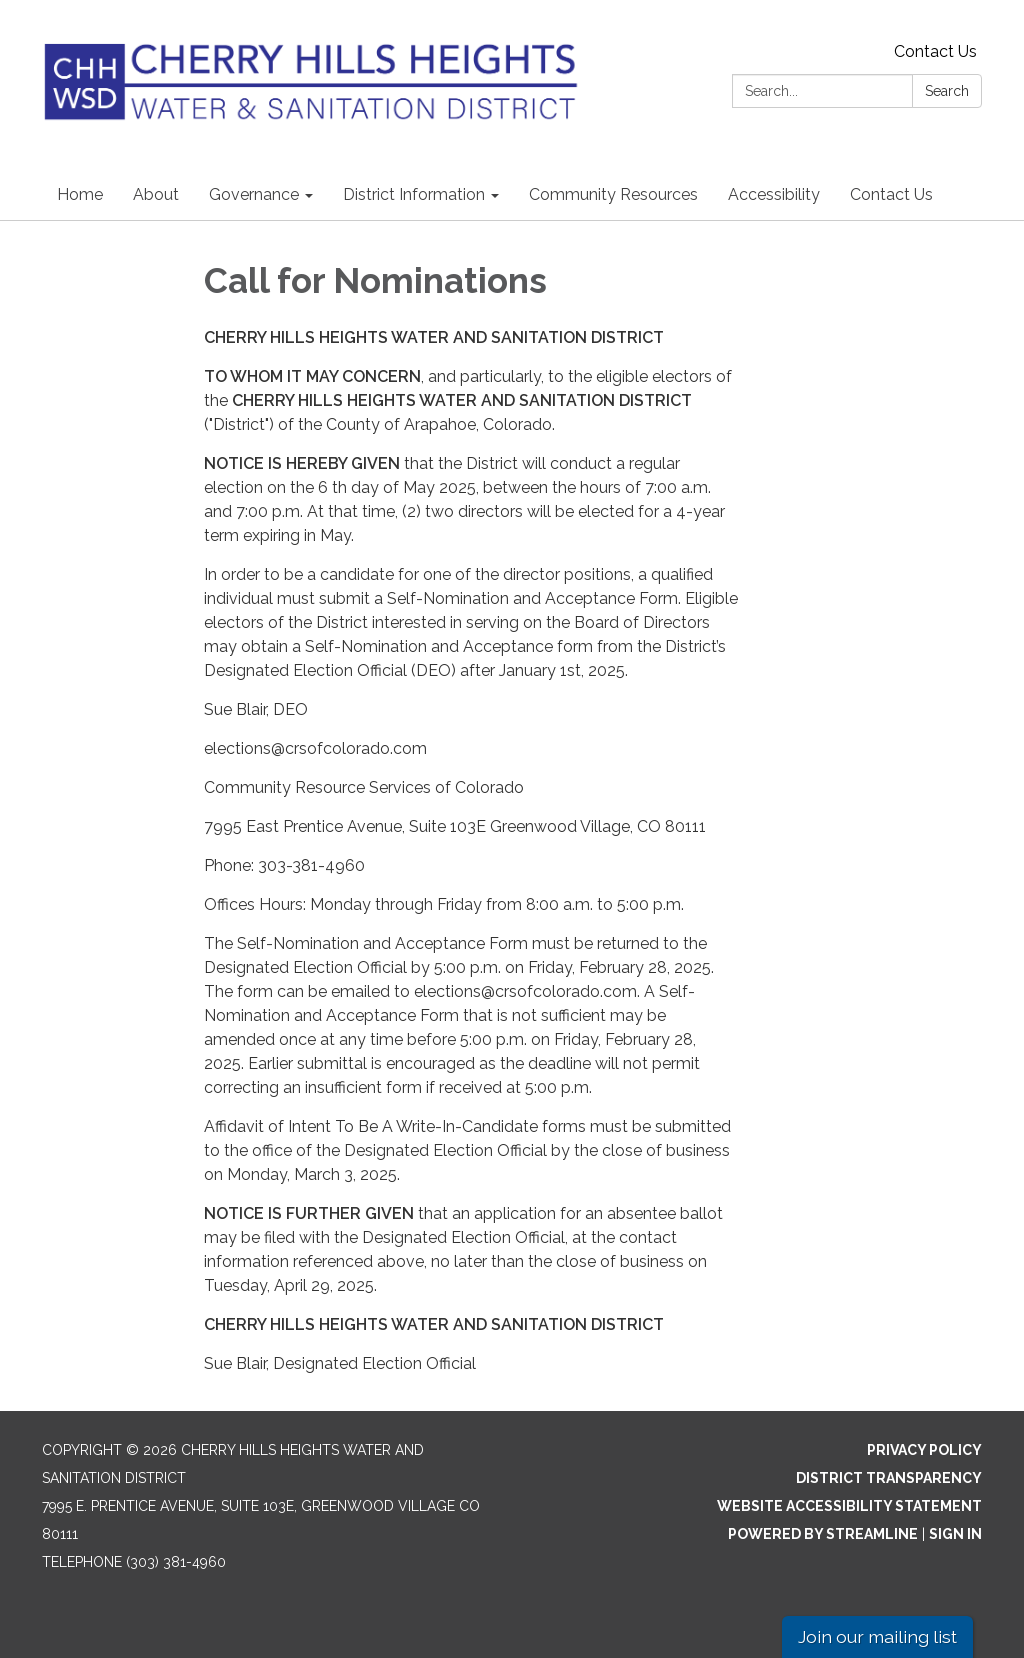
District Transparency (889, 1478)
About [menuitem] (156, 194)
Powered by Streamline (823, 1534)
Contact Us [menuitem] (891, 194)
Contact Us (935, 51)
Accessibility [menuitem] (774, 194)
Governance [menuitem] (254, 194)
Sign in (955, 1534)
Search (947, 91)
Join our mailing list (877, 1636)
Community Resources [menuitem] (613, 194)
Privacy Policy (924, 1450)
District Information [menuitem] (414, 194)
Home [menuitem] (80, 194)
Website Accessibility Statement (849, 1506)
